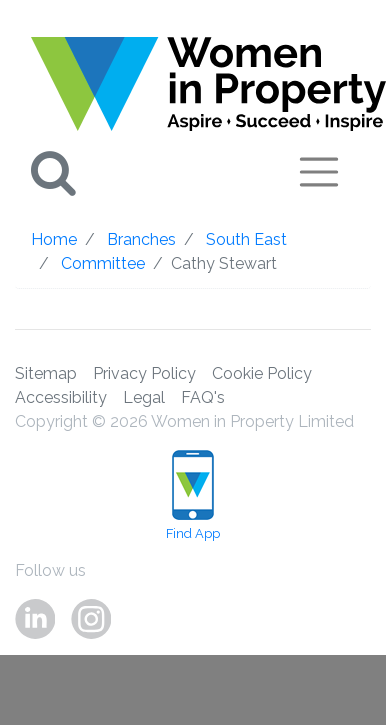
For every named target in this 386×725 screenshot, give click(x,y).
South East (246, 239)
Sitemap (46, 373)
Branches (141, 239)
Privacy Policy (144, 373)
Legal (144, 397)
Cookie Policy (262, 373)
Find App (193, 495)
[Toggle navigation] (319, 172)
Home (54, 239)
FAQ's (203, 397)
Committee (103, 263)
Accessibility (61, 397)
